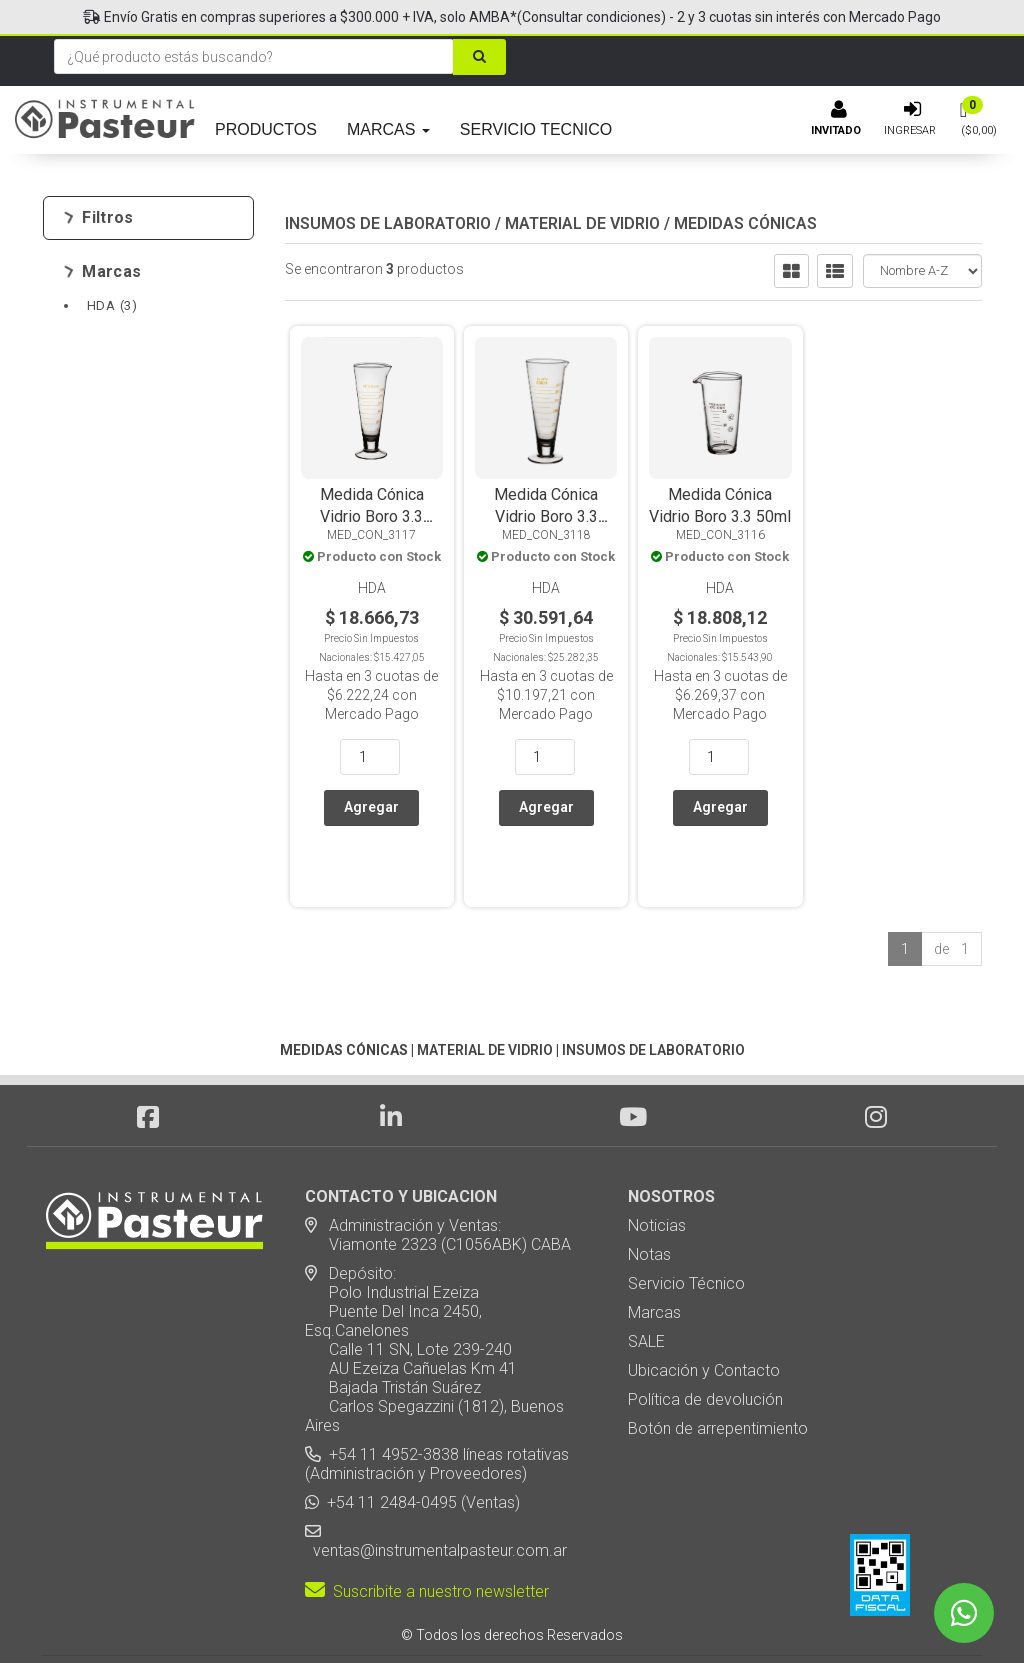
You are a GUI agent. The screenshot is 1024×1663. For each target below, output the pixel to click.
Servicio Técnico (686, 1226)
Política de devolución (705, 1342)
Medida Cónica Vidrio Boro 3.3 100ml (372, 516)
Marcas (102, 272)
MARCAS (388, 129)
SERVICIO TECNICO (536, 129)
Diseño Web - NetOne (298, 1613)
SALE (646, 1284)
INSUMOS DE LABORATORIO (388, 223)
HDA (112, 305)
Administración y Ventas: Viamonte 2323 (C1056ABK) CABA (438, 1178)
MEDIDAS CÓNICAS (745, 223)
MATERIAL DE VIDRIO (582, 223)
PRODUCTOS (266, 129)
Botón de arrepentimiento (718, 1371)
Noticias (657, 1168)
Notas (649, 1197)
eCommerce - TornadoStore (431, 1613)
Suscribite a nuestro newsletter (427, 1534)
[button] (772, 1613)
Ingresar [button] (910, 130)
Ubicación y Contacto (704, 1313)
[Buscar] (479, 57)
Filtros (98, 218)
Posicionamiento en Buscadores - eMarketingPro (634, 1613)
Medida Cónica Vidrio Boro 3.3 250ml (546, 516)
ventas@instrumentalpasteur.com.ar (436, 1493)
